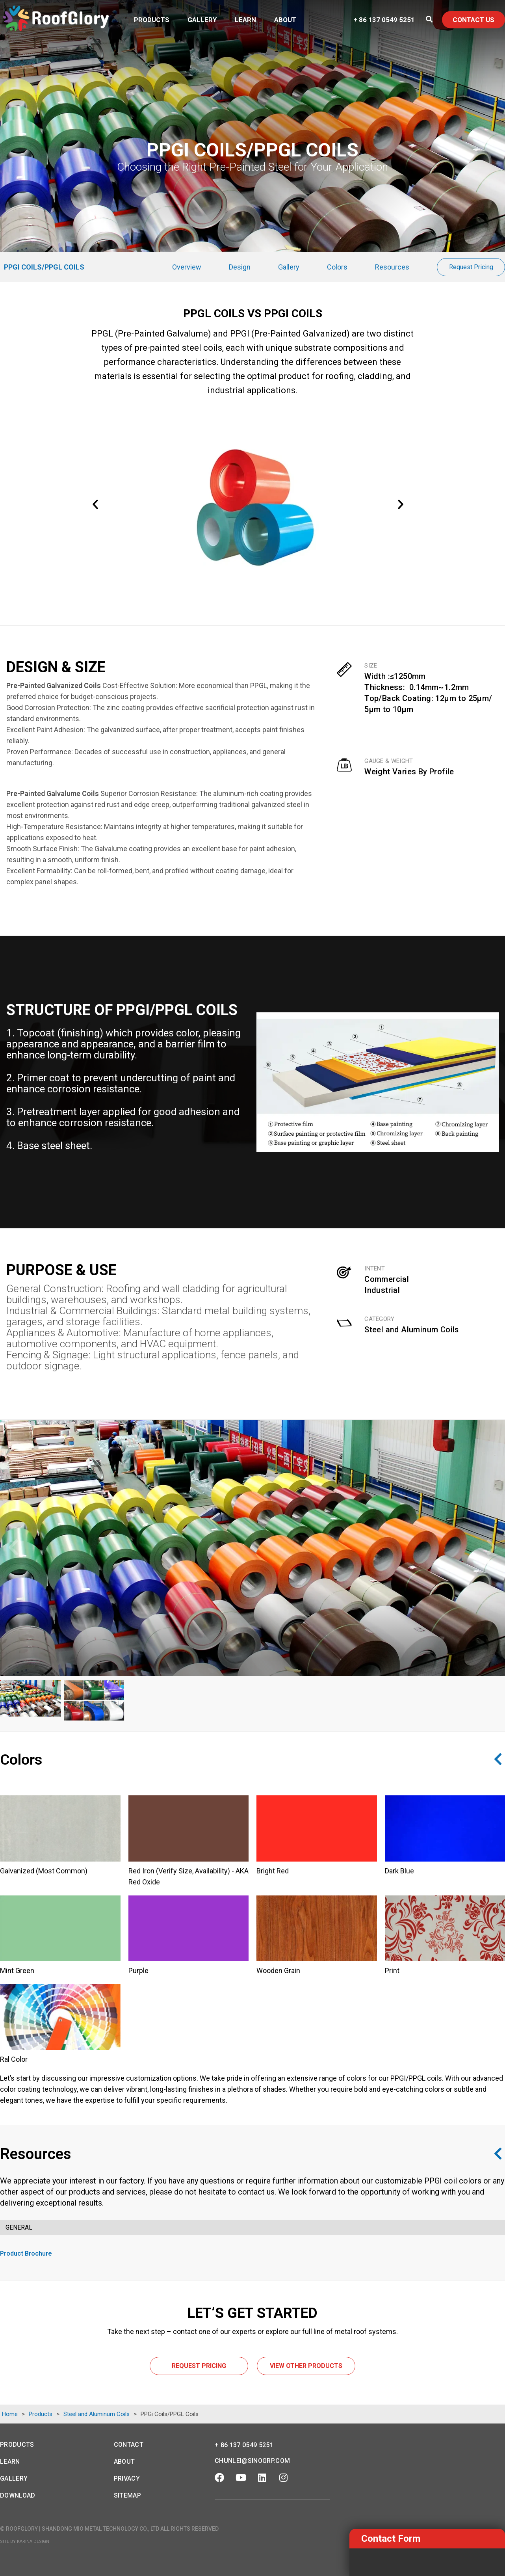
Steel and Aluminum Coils (412, 1329)
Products (151, 20)
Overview (186, 267)
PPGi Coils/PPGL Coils (44, 267)
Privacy (127, 2478)
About (285, 20)
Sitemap (127, 2495)
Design (240, 267)
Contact (128, 2444)
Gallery (202, 20)
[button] (100, 508)
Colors (337, 267)
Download (17, 2495)
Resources (392, 267)
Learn (245, 20)
